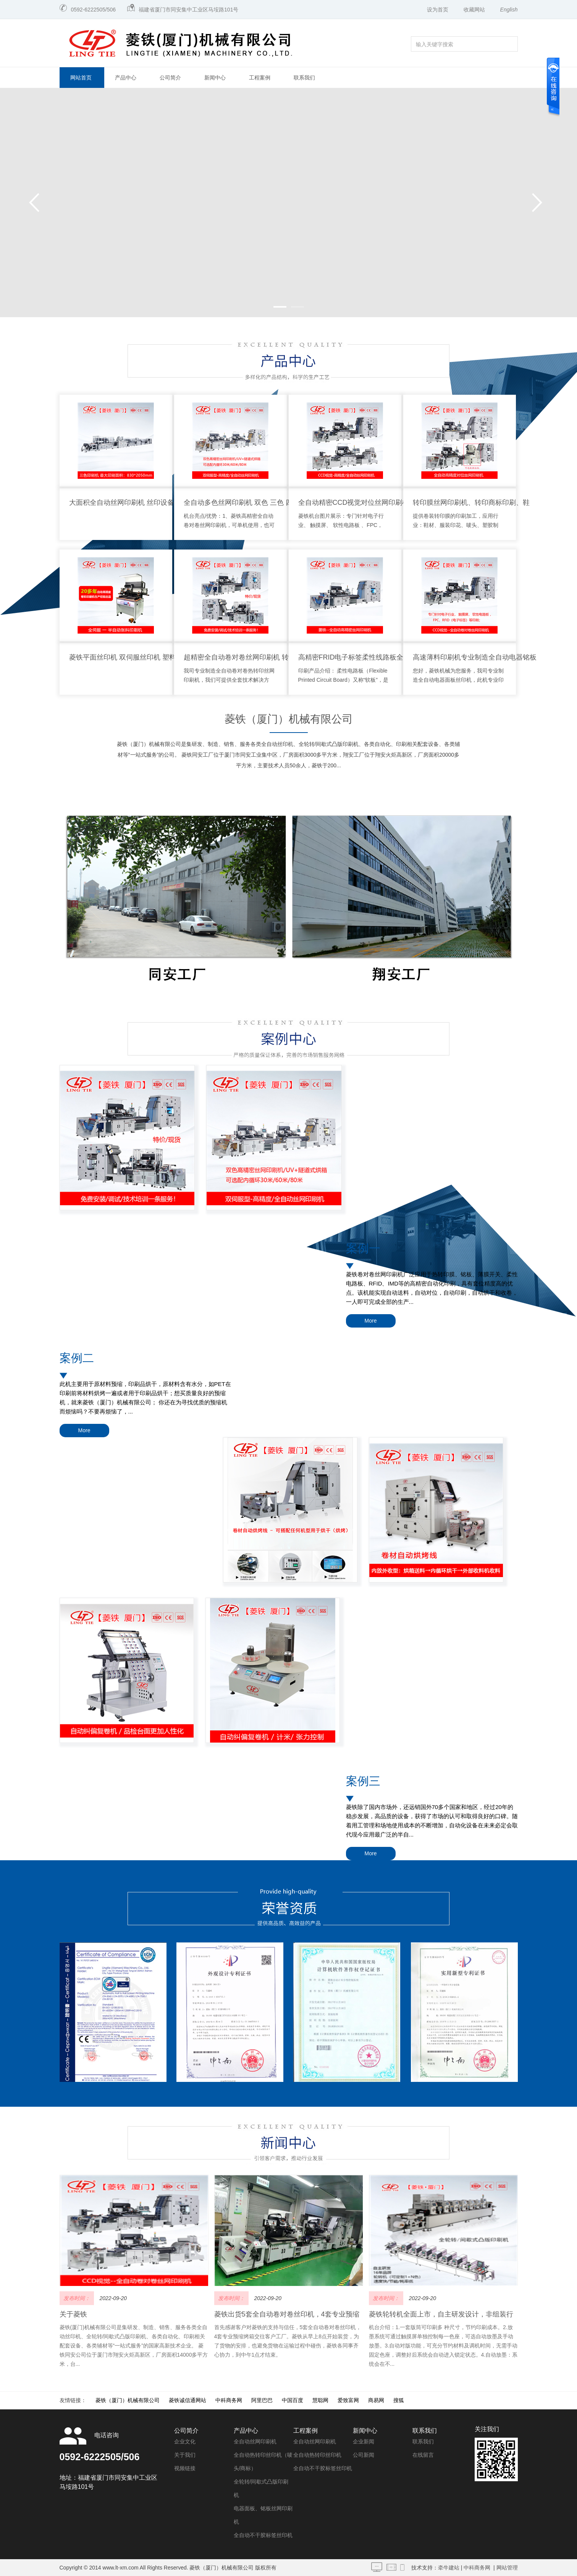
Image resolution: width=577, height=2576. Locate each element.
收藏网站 (474, 9)
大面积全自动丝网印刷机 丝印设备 (121, 502)
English (509, 9)
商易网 (376, 2083)
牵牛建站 (448, 2250)
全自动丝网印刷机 (255, 2124)
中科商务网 (228, 2083)
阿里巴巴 (262, 2083)
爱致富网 (348, 2083)
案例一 (363, 1091)
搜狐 (398, 2083)
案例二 (77, 1252)
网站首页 (81, 78)
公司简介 (170, 78)
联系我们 (304, 78)
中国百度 (292, 2083)
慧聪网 (320, 2083)
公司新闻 (363, 2137)
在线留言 (423, 2137)
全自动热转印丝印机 (317, 2137)
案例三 (363, 1412)
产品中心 (125, 78)
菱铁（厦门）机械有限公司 (289, 719)
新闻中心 (215, 78)
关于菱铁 (73, 1996)
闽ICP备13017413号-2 (127, 2267)
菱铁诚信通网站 (187, 2083)
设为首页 (437, 9)
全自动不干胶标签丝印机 (263, 2217)
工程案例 (259, 78)
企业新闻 (363, 2124)
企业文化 (185, 2124)
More (371, 1164)
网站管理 (507, 2250)
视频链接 (185, 2151)
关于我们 (185, 2137)
